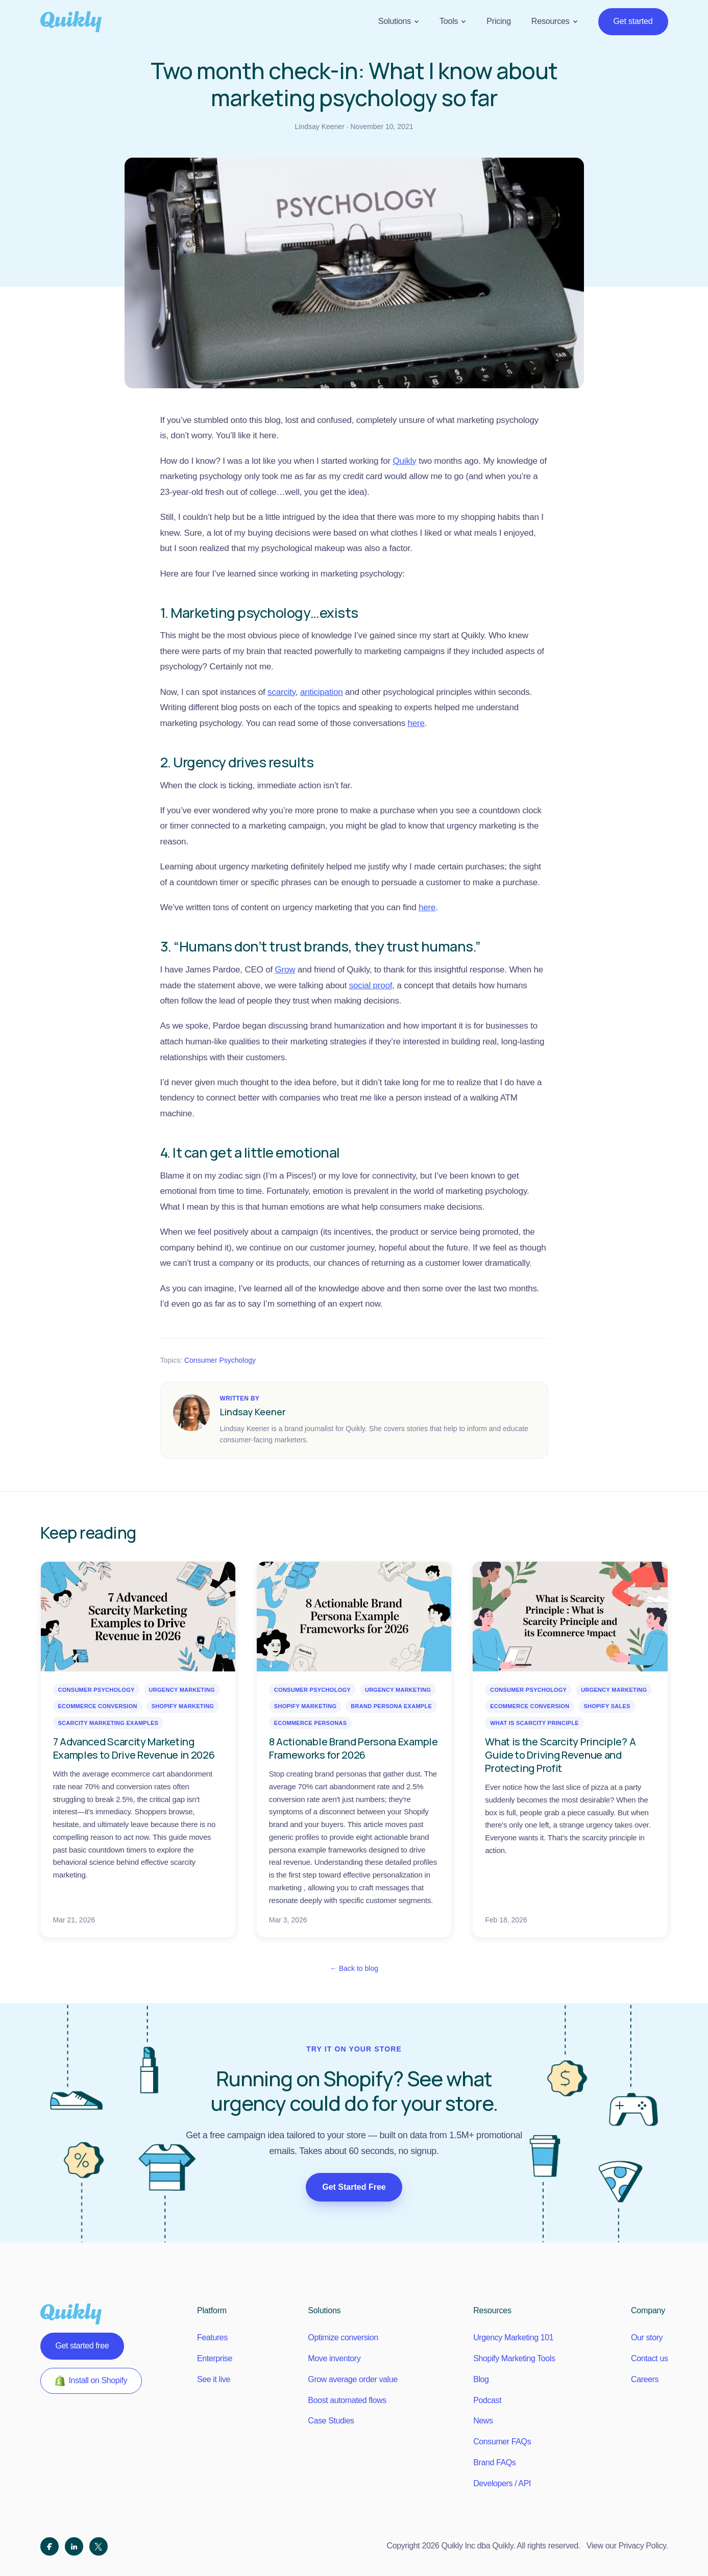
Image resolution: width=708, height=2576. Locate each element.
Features (212, 2337)
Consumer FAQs (502, 2441)
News (483, 2420)
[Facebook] (49, 2546)
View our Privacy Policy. (627, 2545)
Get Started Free (353, 2187)
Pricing (498, 21)
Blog (481, 2379)
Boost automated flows (347, 2400)
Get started (633, 21)
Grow (285, 969)
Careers (644, 2379)
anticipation (321, 692)
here (416, 723)
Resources (554, 21)
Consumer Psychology (220, 1360)
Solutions (398, 21)
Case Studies (331, 2420)
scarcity (281, 692)
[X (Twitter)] (98, 2546)
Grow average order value (352, 2379)
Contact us (649, 2358)
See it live (213, 2379)
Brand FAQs (494, 2462)
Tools (453, 21)
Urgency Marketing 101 (513, 2337)
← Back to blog (354, 1968)
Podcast (487, 2400)
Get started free (82, 2345)
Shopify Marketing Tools (514, 2358)
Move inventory (334, 2358)
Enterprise (214, 2358)
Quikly (405, 461)
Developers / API (502, 2483)
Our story (647, 2337)
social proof (371, 985)
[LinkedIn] (74, 2546)
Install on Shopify (91, 2380)
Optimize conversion (343, 2337)
